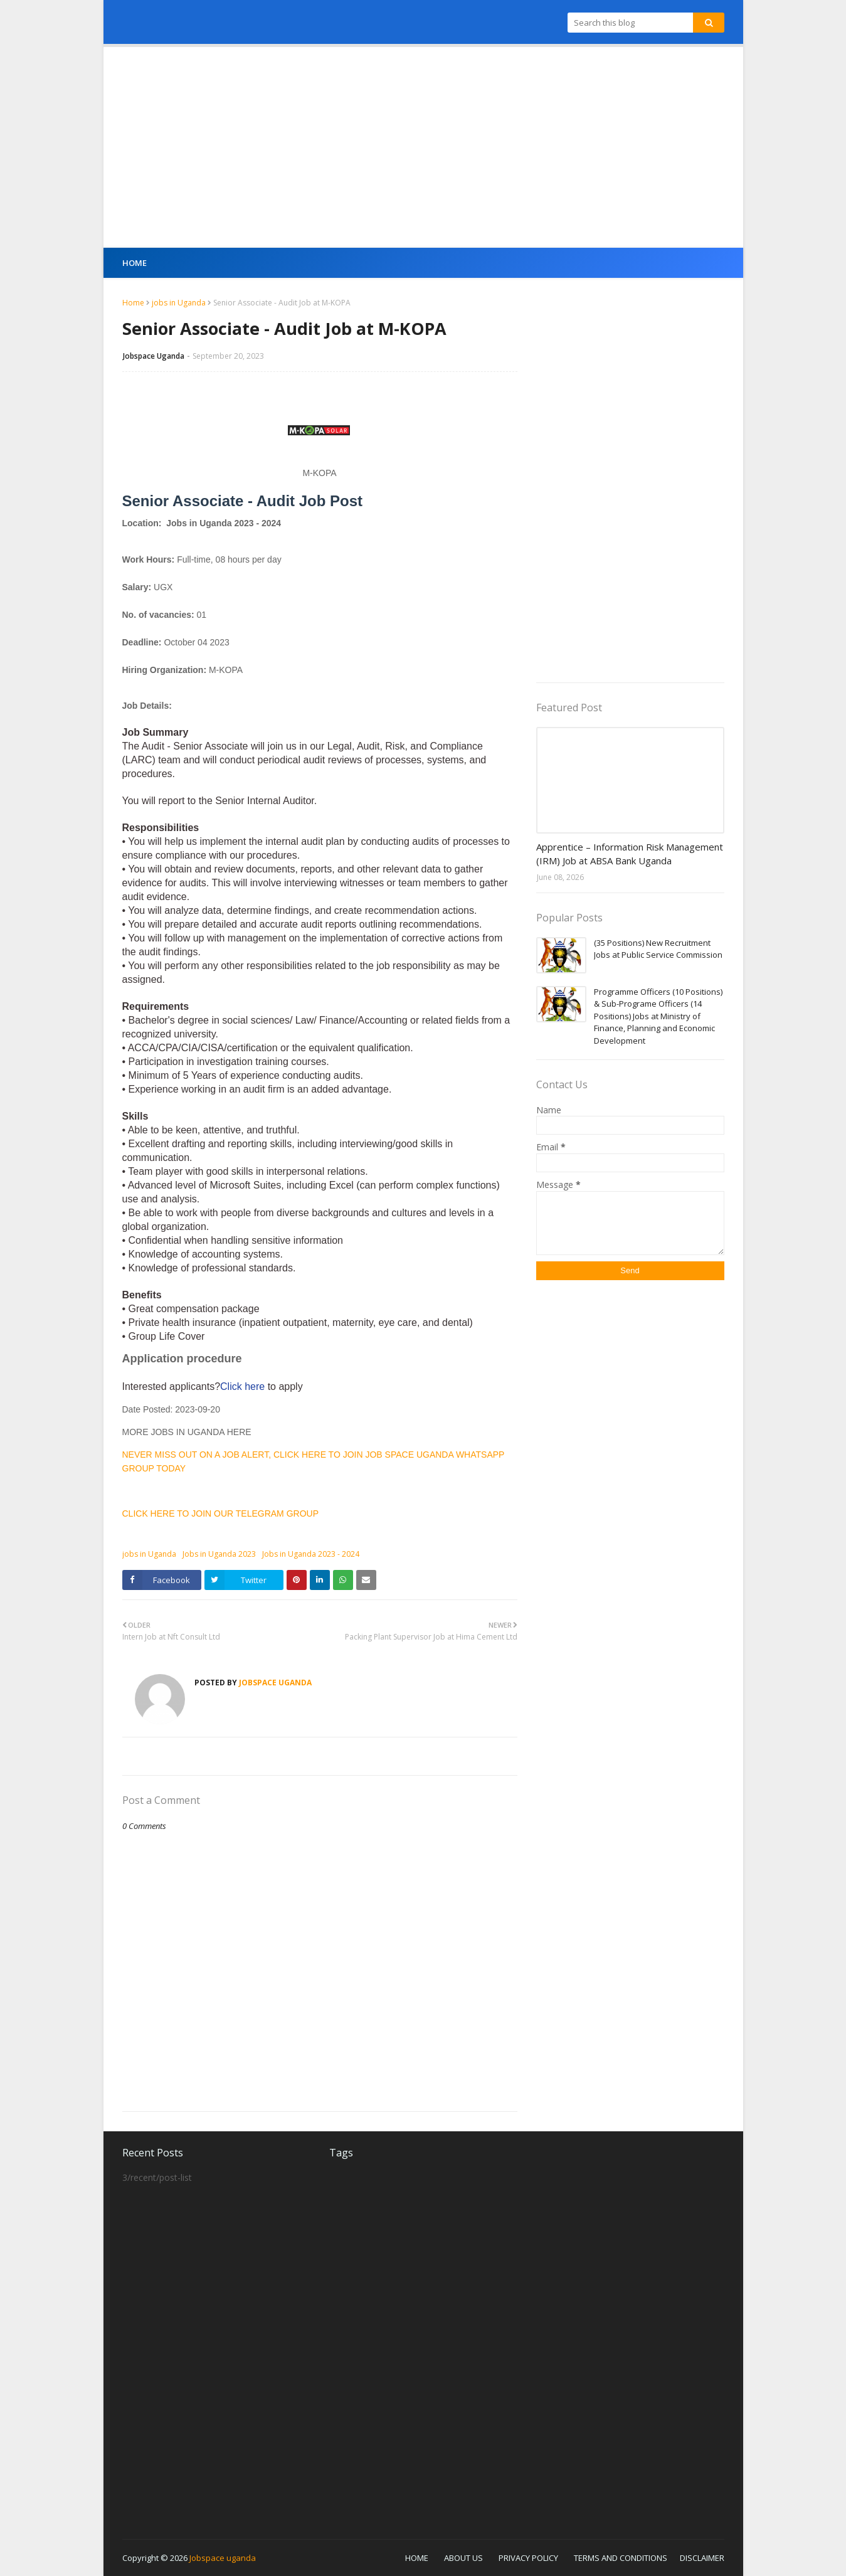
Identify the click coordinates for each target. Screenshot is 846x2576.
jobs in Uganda (179, 302)
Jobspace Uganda (153, 356)
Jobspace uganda (222, 2557)
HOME (416, 2557)
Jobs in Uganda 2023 (219, 1554)
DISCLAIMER (702, 2557)
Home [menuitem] (134, 262)
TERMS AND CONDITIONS (620, 2557)
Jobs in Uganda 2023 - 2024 (310, 1554)
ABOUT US (463, 2557)
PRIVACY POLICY (528, 2557)
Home (133, 302)
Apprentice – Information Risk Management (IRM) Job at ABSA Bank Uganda (629, 853)
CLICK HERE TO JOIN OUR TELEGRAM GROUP (220, 1513)
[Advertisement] (423, 147)
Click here (244, 1386)
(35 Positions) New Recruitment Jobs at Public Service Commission (658, 949)
